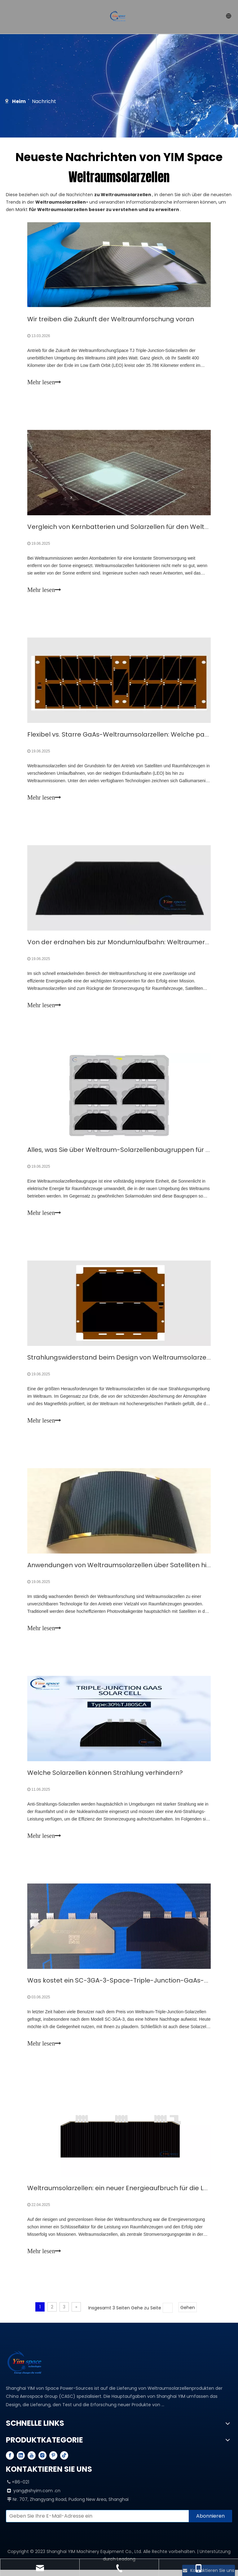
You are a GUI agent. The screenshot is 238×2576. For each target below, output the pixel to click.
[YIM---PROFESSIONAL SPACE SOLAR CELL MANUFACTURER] (26, 2369)
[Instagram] (42, 2461)
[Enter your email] (96, 2522)
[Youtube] (32, 2461)
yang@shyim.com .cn (36, 2497)
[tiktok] (64, 2461)
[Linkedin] (21, 2461)
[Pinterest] (53, 2461)
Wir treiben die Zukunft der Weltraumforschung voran (111, 319)
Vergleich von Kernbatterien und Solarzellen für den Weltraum (125, 527)
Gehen (187, 2314)
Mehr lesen (44, 382)
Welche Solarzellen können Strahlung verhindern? (105, 1777)
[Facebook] (10, 2461)
